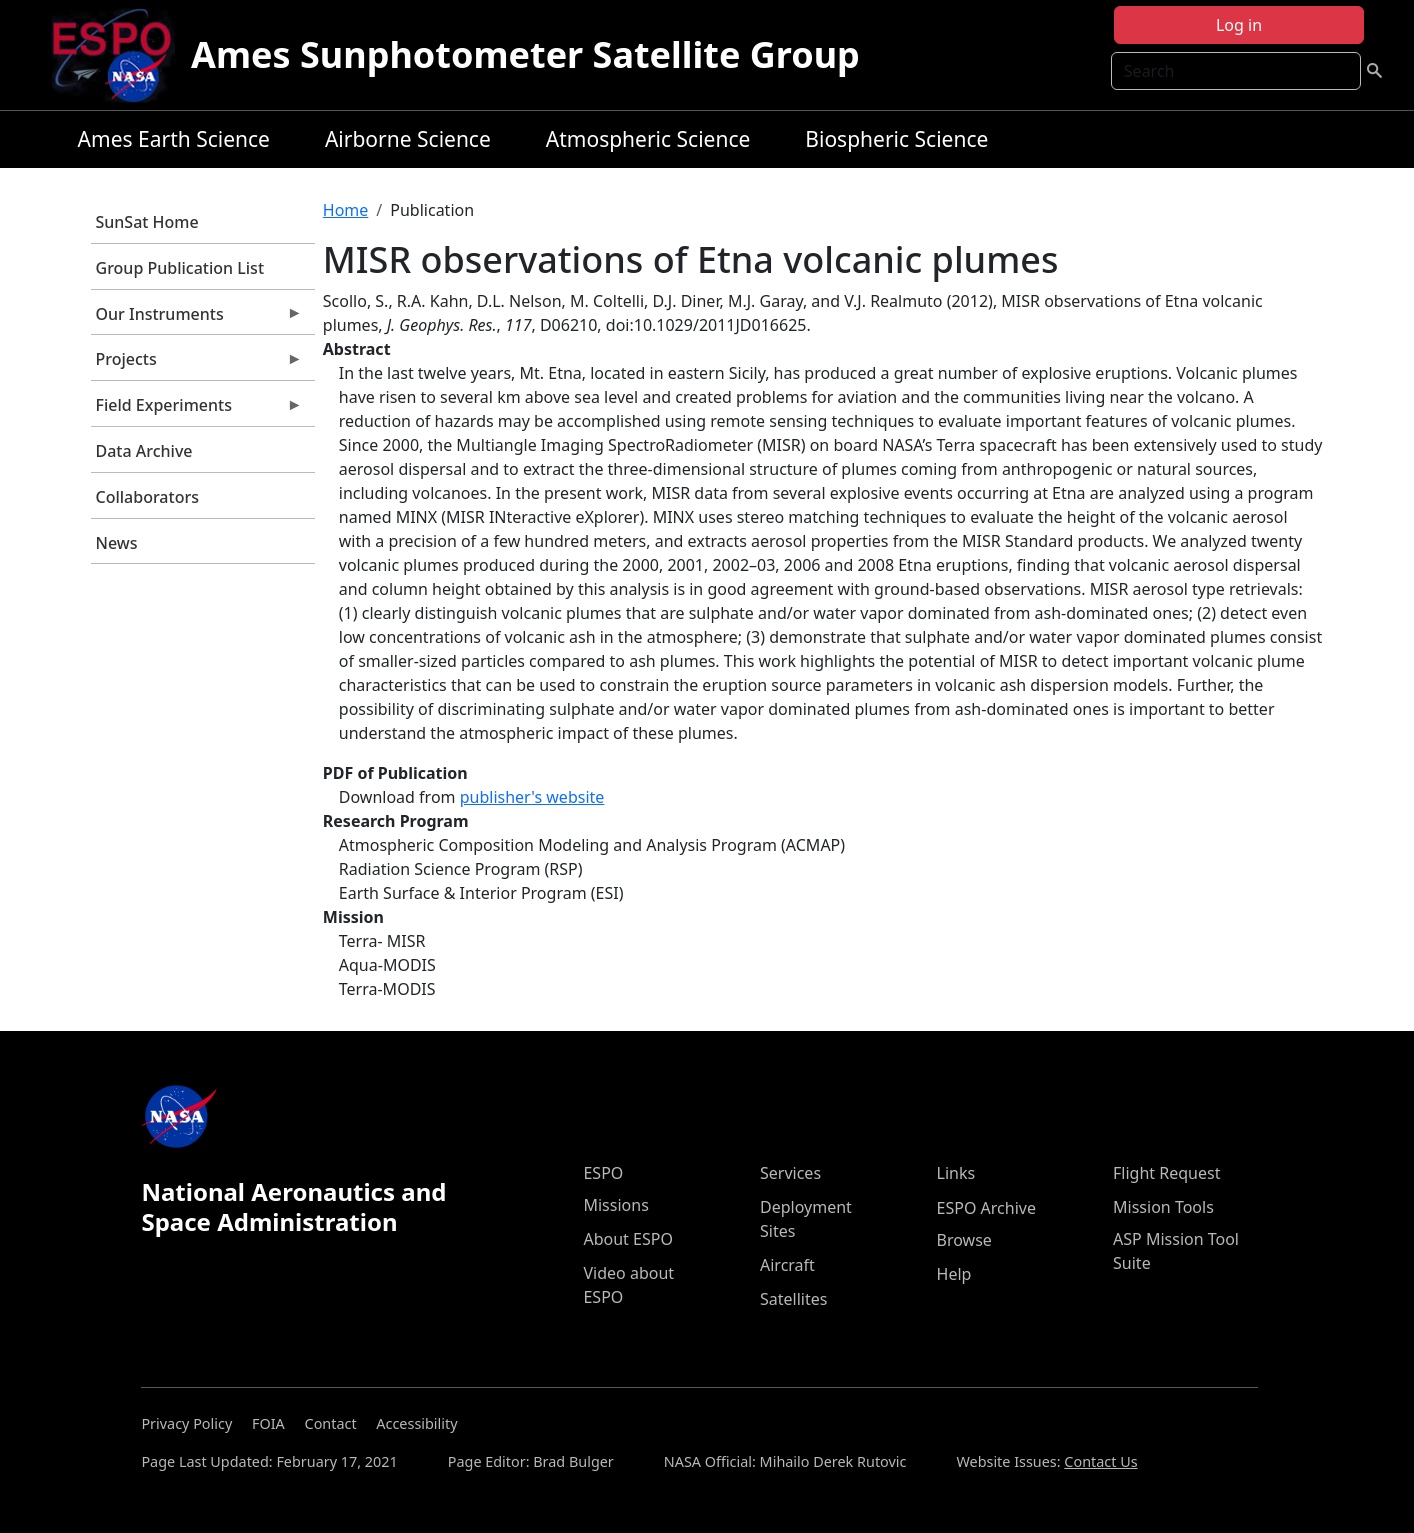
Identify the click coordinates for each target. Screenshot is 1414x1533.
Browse (964, 1240)
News (117, 543)
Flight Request (1166, 1173)
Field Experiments (197, 410)
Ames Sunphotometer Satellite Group (525, 54)
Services (790, 1173)
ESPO (603, 1173)
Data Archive (144, 451)
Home (346, 210)
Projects (197, 364)
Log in (1239, 25)
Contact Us (1100, 1461)
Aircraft (787, 1265)
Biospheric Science (896, 139)
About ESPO (627, 1239)
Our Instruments (197, 319)
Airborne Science (408, 139)
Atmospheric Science (648, 139)
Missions (615, 1205)
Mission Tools (1163, 1207)
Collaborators (147, 497)
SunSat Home (147, 222)
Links (956, 1173)
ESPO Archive (986, 1208)
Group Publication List (180, 268)
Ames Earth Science (174, 139)
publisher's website (532, 797)
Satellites (793, 1299)
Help (954, 1274)
